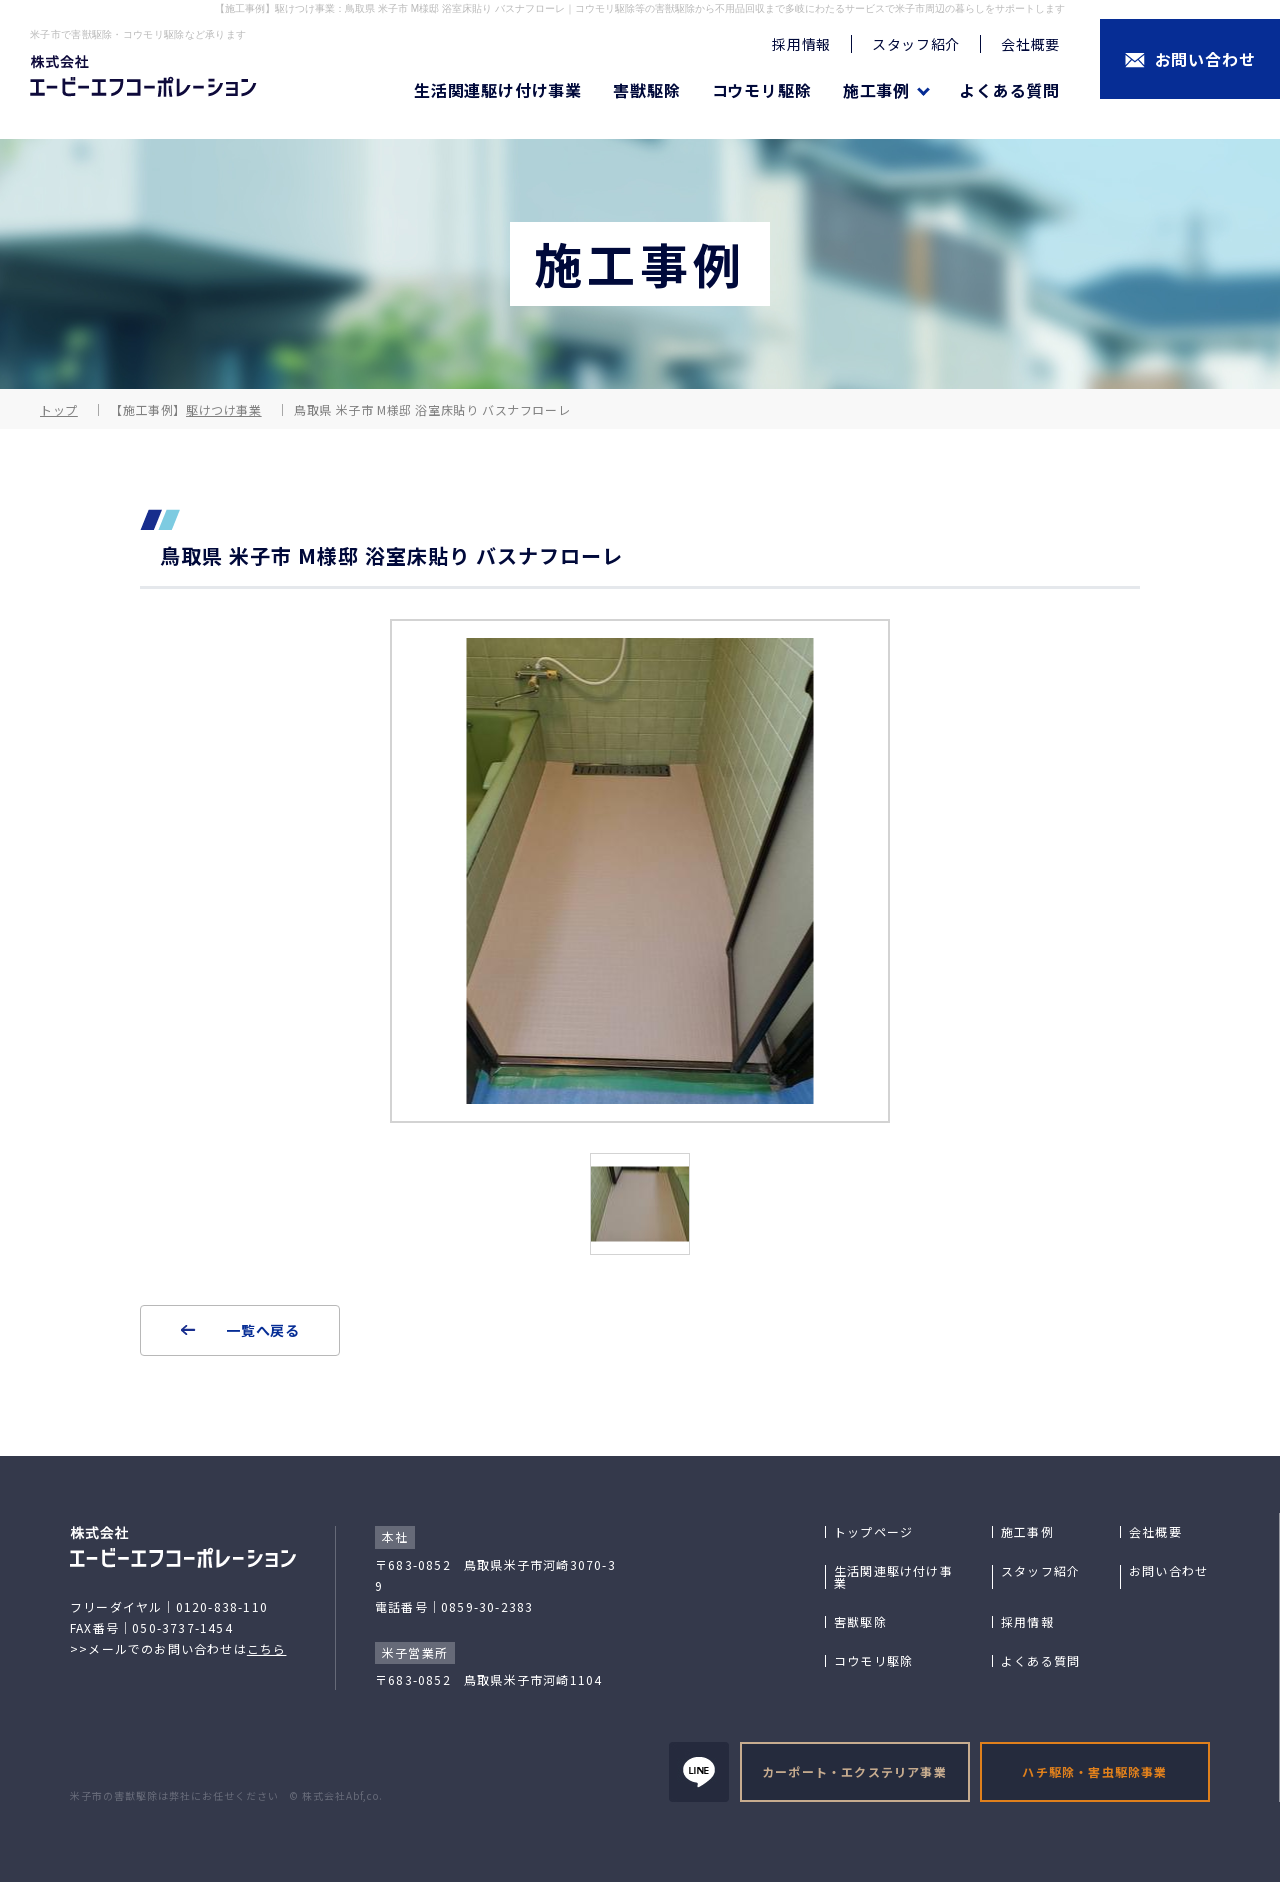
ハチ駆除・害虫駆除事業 (1094, 1771)
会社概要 (1030, 44)
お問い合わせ (1168, 1571)
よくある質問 (1009, 90)
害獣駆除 (646, 90)
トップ (59, 409)
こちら (267, 1648)
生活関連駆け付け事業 (498, 90)
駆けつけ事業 (224, 409)
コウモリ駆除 (762, 90)
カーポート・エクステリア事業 (854, 1771)
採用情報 (801, 44)
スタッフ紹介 (916, 44)
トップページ (873, 1532)
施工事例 (1027, 1532)
